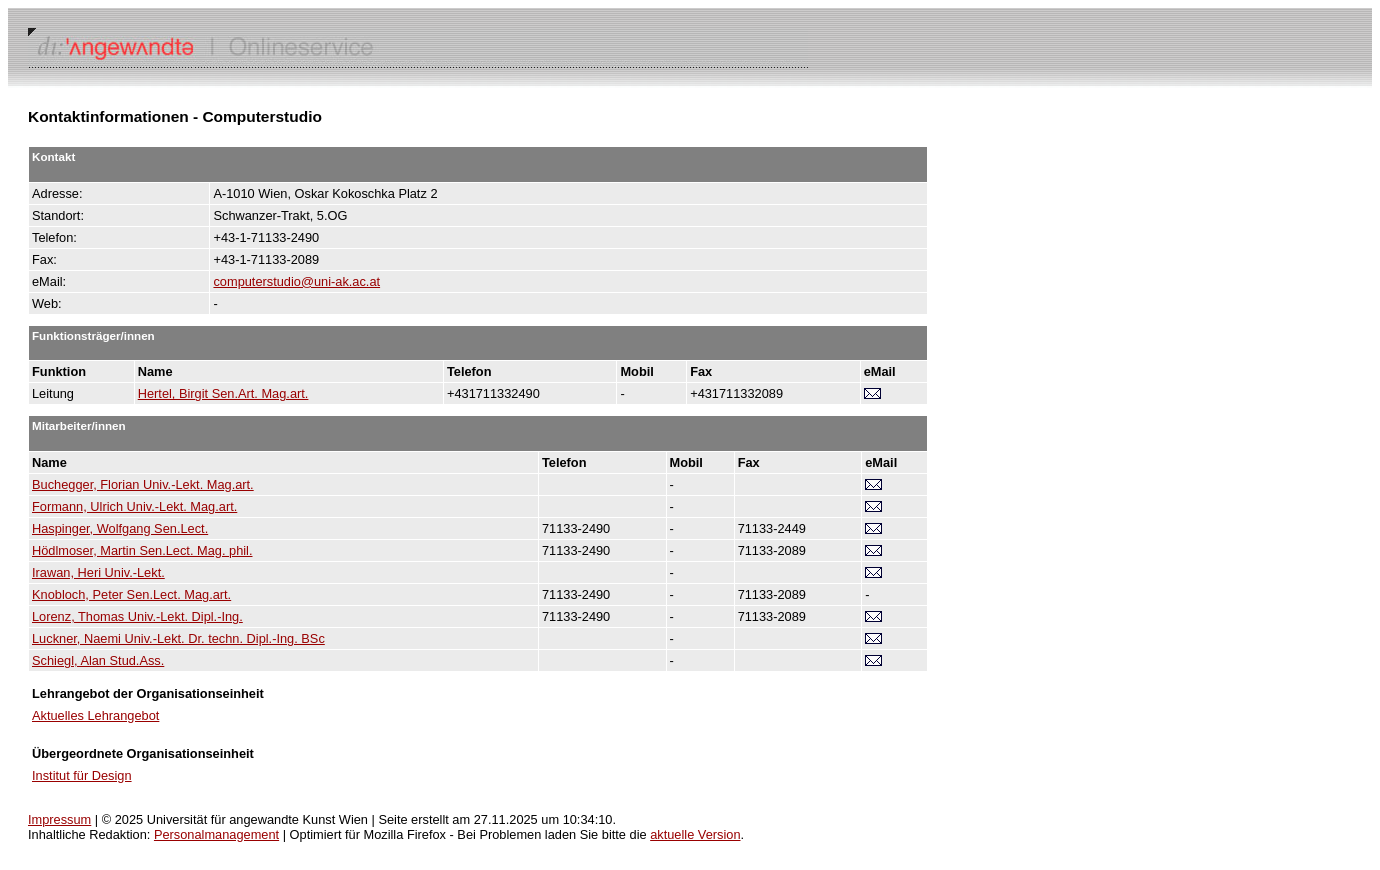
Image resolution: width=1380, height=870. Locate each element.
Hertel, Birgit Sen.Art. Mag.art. (223, 393)
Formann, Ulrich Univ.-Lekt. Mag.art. (134, 506)
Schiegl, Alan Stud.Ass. (98, 660)
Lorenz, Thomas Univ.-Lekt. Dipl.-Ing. (137, 616)
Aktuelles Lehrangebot (95, 715)
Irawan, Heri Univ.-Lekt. (98, 572)
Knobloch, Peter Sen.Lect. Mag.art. (131, 594)
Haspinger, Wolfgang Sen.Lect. (120, 528)
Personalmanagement (216, 834)
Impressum (59, 819)
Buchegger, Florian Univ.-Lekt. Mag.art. (143, 484)
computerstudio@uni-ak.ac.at (296, 281)
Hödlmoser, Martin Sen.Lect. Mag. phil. (142, 550)
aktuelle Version (695, 834)
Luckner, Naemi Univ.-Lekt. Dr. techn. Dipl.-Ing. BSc (178, 638)
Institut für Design (82, 775)
